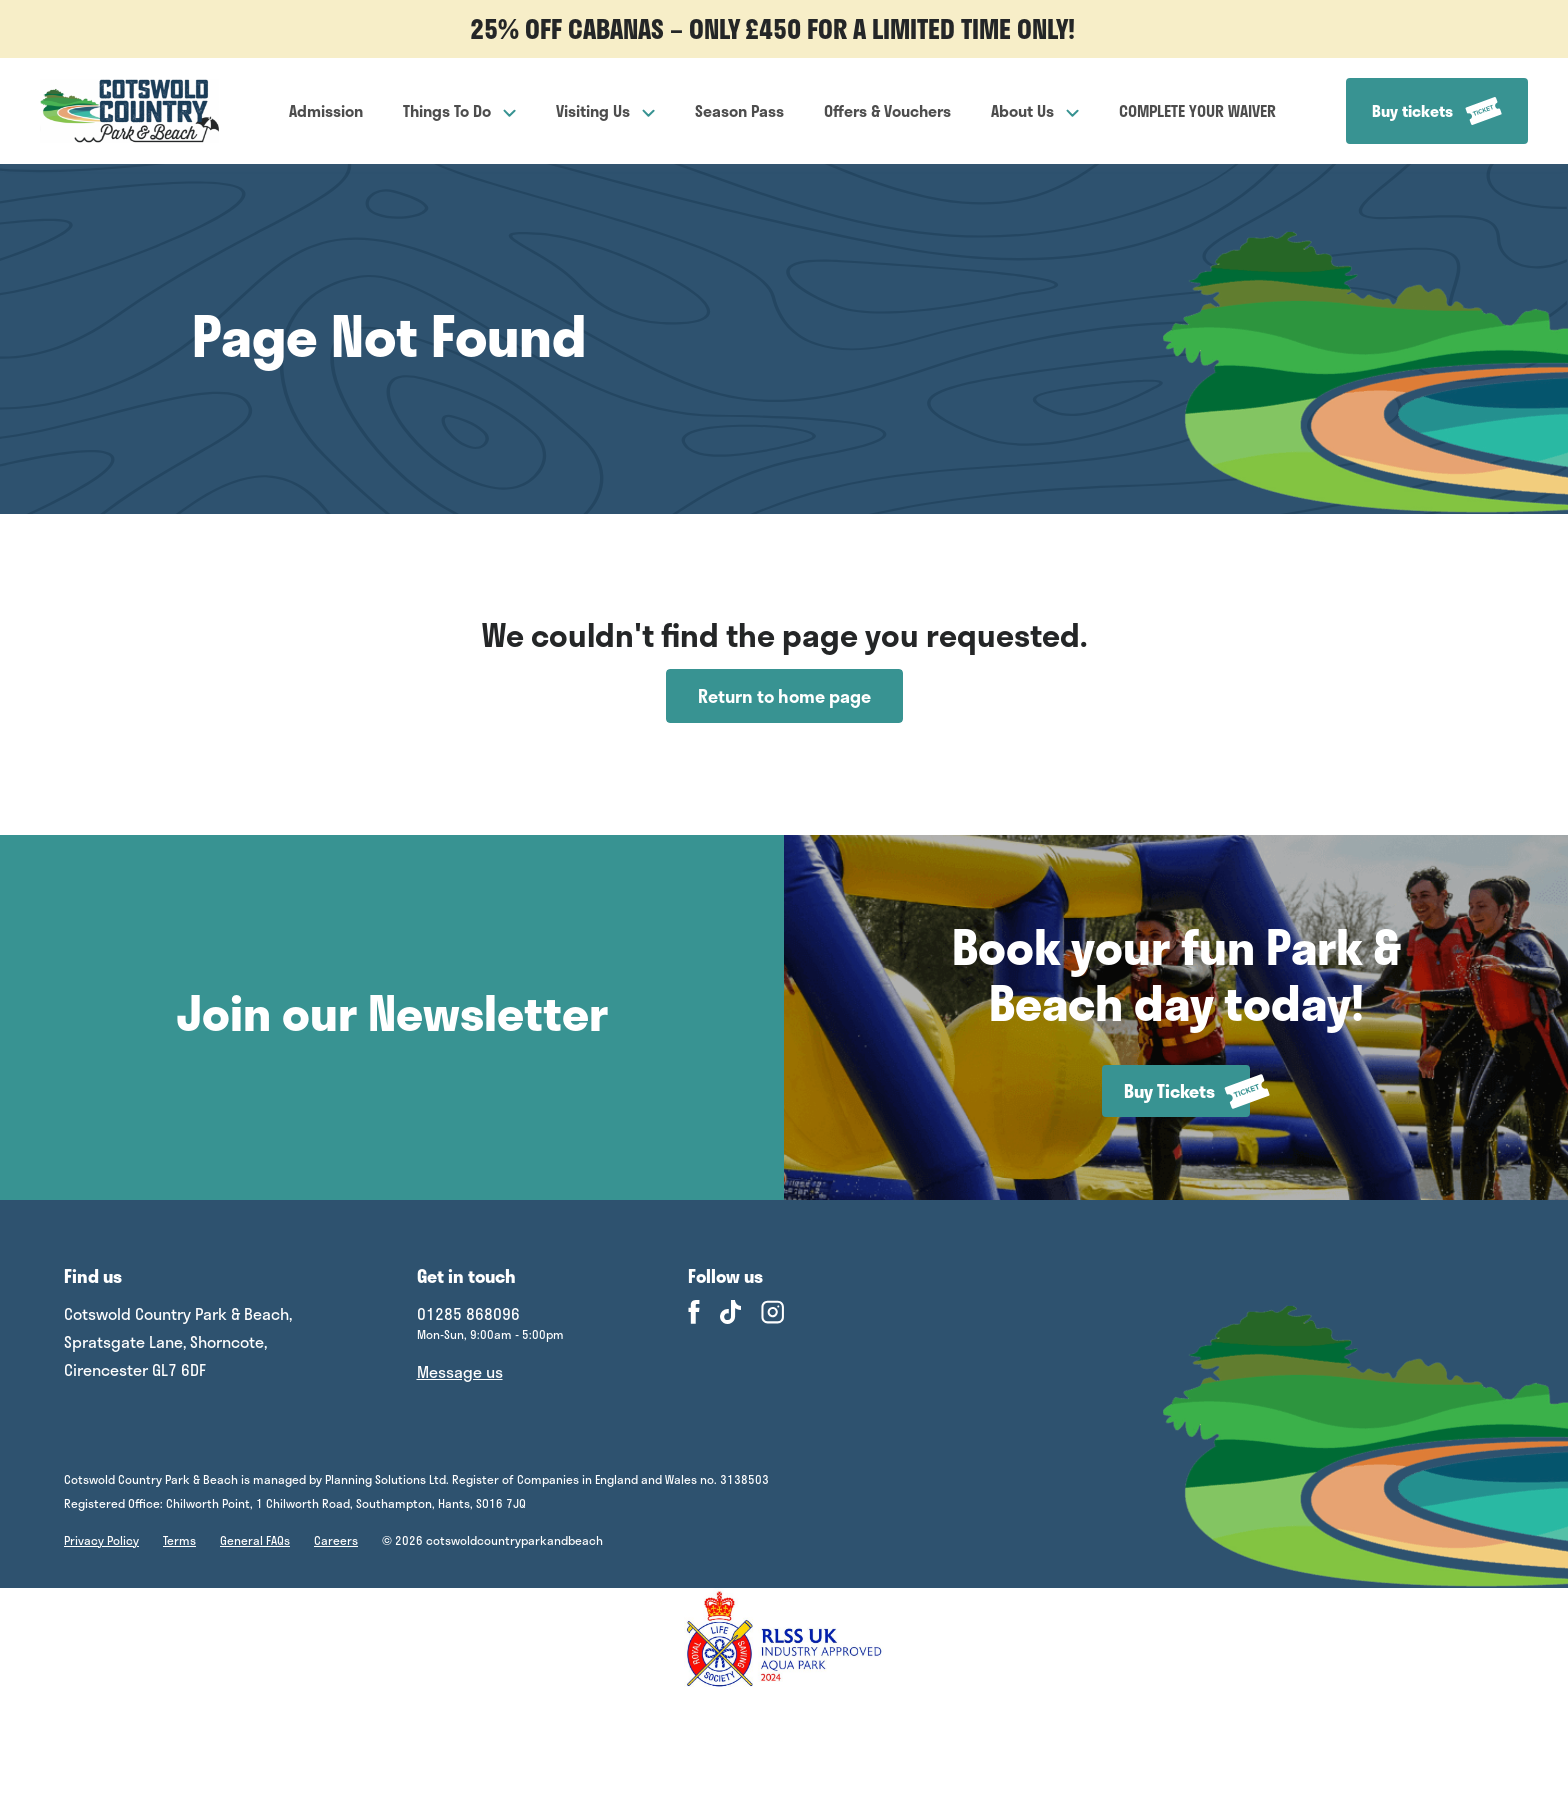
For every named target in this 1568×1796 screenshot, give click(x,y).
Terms (179, 1540)
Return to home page (784, 696)
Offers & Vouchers (887, 110)
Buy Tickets (1187, 1091)
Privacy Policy (101, 1540)
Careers (336, 1540)
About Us (1035, 110)
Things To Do (459, 110)
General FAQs (255, 1540)
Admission (326, 110)
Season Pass (739, 110)
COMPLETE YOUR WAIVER (1197, 110)
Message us (460, 1371)
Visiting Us (605, 110)
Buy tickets (1437, 111)
